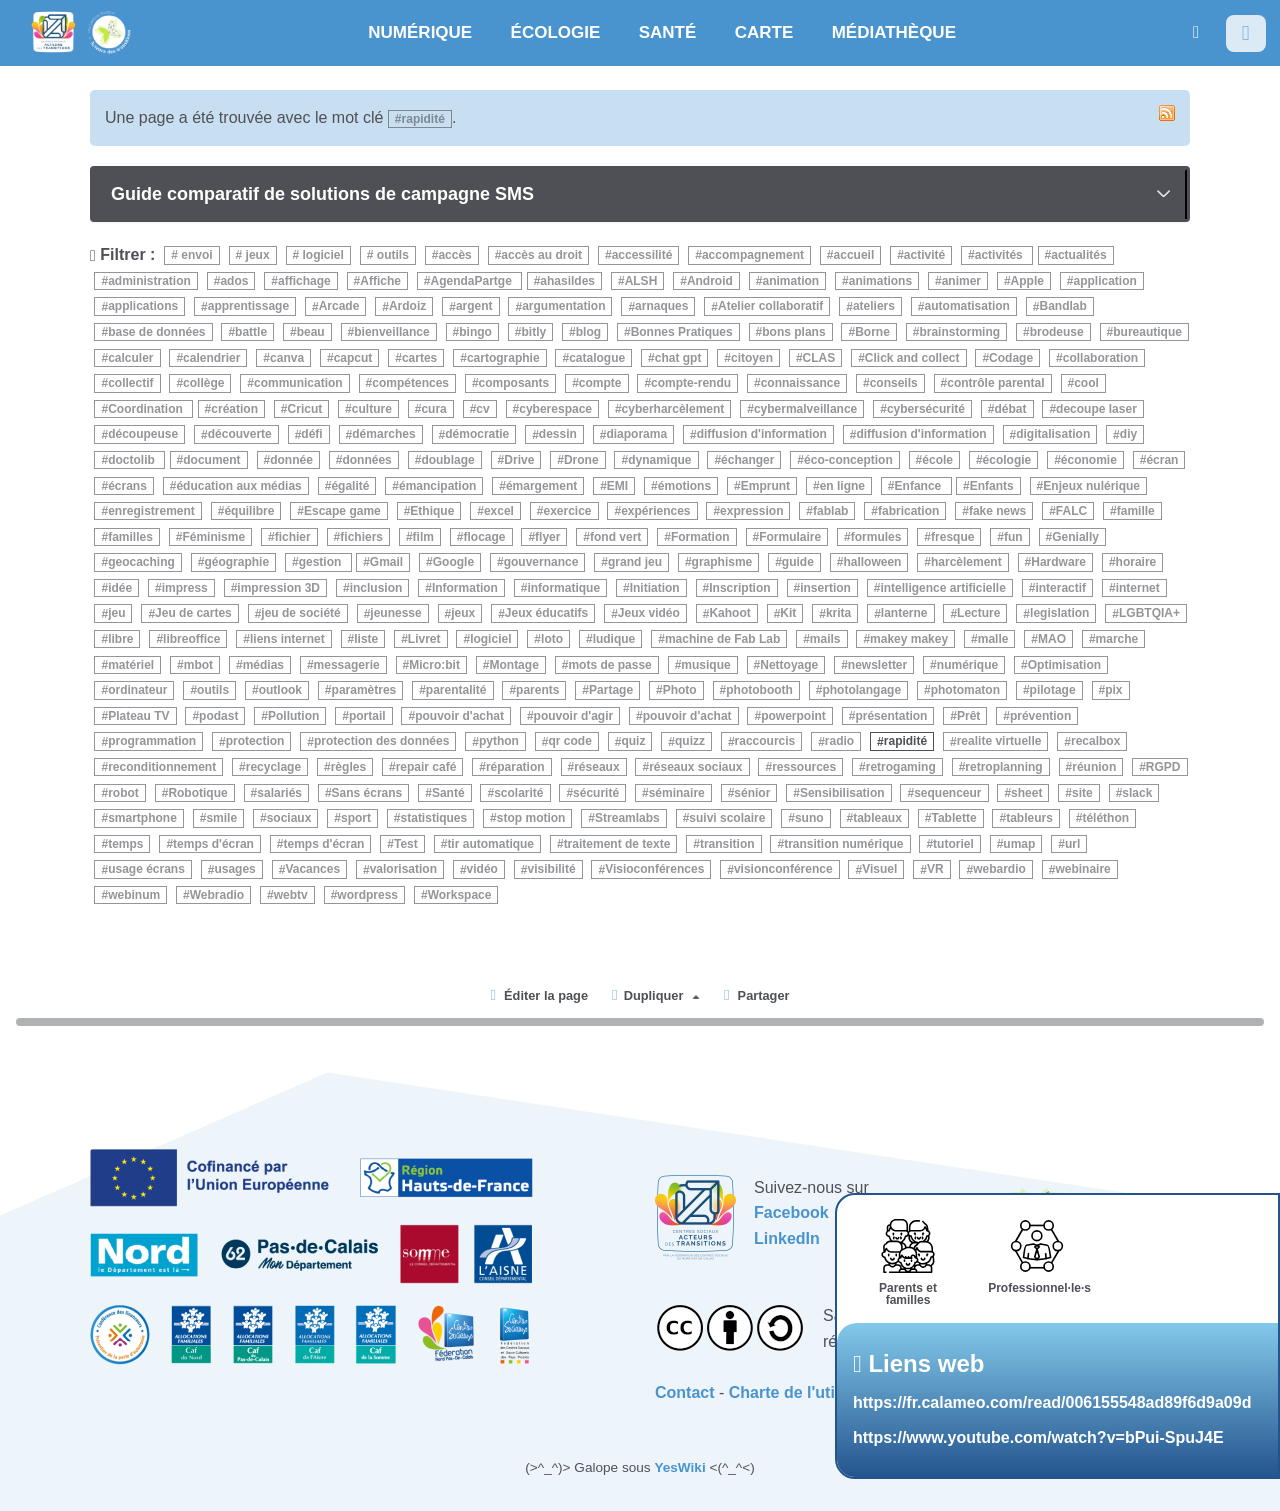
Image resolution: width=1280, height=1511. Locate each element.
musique (705, 665)
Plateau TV (138, 716)
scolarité (518, 793)
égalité (350, 486)
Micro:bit (434, 665)
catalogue (597, 358)
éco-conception (848, 460)
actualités (1078, 255)
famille (1136, 511)
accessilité (642, 255)
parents (537, 690)
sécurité (596, 793)
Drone (581, 460)
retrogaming (901, 767)
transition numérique (843, 844)
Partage (611, 690)
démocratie (477, 435)
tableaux (877, 818)
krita (838, 614)
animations (880, 281)
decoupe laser (1096, 409)
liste (366, 639)
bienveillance (391, 332)
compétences (410, 383)
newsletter (877, 665)
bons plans (793, 332)
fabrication (908, 511)
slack (1137, 793)
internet (1138, 588)
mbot (198, 665)
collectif (130, 383)
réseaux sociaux (695, 767)
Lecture (978, 614)
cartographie (503, 358)
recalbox (1095, 742)
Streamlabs (627, 818)
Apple (1027, 281)
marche (1117, 639)
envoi (195, 255)
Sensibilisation (842, 793)
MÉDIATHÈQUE (894, 32)
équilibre (249, 511)
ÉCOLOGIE (556, 32)
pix (1113, 690)
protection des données (381, 742)
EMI (617, 486)
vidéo (482, 870)
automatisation (967, 307)
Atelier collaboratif (770, 307)
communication (298, 383)
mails (825, 639)
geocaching (141, 562)
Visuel (879, 870)
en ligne (842, 486)
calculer (130, 358)
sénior (752, 793)
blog (588, 332)
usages (234, 870)
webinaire (1082, 870)
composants (514, 383)
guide (798, 562)
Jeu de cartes (193, 614)
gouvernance (541, 562)
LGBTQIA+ (1149, 614)
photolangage (861, 690)
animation (790, 281)
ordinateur (137, 690)
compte (600, 383)
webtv (291, 895)
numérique (967, 665)
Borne (872, 332)
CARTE (764, 32)
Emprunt (765, 486)
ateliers (874, 307)
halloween (872, 562)
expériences (655, 511)
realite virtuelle (999, 742)
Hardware (1058, 562)
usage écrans (146, 870)
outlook (280, 690)
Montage (513, 665)
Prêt (968, 716)
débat (1011, 409)
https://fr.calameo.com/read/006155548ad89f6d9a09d (1052, 1402)
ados (234, 281)
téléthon (1105, 818)
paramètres (364, 690)
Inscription (739, 588)
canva (287, 358)
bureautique (1147, 332)
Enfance (920, 486)
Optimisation (1064, 665)
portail (367, 716)
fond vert (615, 537)
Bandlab (1062, 307)
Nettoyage (789, 665)
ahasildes (567, 281)
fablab (830, 511)
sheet (1026, 793)
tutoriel (953, 844)
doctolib (133, 460)
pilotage (1053, 690)
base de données (156, 332)
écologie (1007, 460)
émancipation (437, 486)
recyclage (273, 767)
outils (390, 255)
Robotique (197, 793)
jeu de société (300, 614)
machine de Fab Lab (722, 639)
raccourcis (765, 742)
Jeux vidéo (649, 614)
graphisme (722, 562)
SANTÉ (668, 32)
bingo (475, 332)
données (366, 460)
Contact (685, 1392)
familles (130, 537)
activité (924, 255)
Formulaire (790, 537)
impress (185, 588)
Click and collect (912, 358)
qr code (570, 742)
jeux (255, 255)
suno (809, 818)
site (1082, 793)
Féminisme (213, 537)
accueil (854, 255)
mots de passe (609, 665)
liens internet (287, 639)
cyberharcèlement (673, 409)
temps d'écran (213, 844)
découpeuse (143, 435)
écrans (127, 486)
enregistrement (151, 511)
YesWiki (679, 1467)
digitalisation (1053, 435)
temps (125, 844)
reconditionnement (162, 767)
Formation (700, 537)
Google (453, 562)
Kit (788, 614)
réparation (515, 767)
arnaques (661, 307)
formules (876, 537)
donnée (291, 460)
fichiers (361, 537)
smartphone (142, 818)
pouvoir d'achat (459, 716)
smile (221, 818)
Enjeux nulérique (1091, 486)
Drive (519, 460)
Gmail (386, 562)
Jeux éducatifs (546, 614)
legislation (1059, 614)
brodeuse (1057, 332)
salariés (279, 793)
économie (1089, 460)
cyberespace (555, 409)
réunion (1094, 767)
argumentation (563, 307)
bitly (533, 332)
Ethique (432, 511)
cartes (419, 358)
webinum (134, 895)
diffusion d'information (762, 435)
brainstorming (959, 332)
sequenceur (947, 793)
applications (143, 307)
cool (1086, 383)
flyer (547, 537)
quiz (633, 742)
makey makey (909, 639)
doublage (447, 460)
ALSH (641, 281)
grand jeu (635, 562)
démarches (383, 435)
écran (1162, 460)
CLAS (819, 358)
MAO (1052, 639)
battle (251, 332)
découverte (240, 435)
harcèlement (966, 562)
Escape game (342, 511)
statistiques (434, 818)
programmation (152, 742)
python (499, 742)
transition (727, 844)
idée (120, 588)
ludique (614, 639)
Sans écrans (367, 793)
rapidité (905, 742)
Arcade (339, 307)
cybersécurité (926, 409)
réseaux (596, 767)
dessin (558, 435)
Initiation (655, 588)
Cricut (305, 409)
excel (499, 511)
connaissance (800, 383)
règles (348, 767)
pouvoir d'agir (574, 716)
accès (454, 255)
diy (1128, 435)
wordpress (367, 895)
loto (552, 639)
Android (710, 281)
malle (993, 639)
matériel (131, 665)
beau (311, 332)
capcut (353, 358)
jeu (116, 614)
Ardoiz (407, 307)
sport (356, 818)
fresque (952, 537)
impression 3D (278, 588)
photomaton (965, 690)
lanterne (904, 614)
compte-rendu (691, 383)
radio (839, 742)
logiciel (321, 255)
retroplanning (1003, 767)
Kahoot (729, 614)
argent (474, 307)
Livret (424, 639)
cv (482, 409)
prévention (1040, 716)
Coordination (147, 409)
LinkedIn (787, 1238)
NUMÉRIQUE (420, 32)
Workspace (460, 895)
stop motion (531, 818)
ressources (804, 767)
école (937, 460)
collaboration (1100, 358)
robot (123, 793)
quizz (690, 742)
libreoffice (191, 639)
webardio (999, 870)
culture (372, 409)
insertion (825, 588)
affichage (304, 281)
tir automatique (490, 844)
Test (406, 844)
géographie (236, 562)
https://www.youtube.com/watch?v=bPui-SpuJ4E (1038, 1437)
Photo (680, 690)
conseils (894, 383)
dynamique (659, 460)
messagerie (347, 665)
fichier (293, 537)
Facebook (791, 1212)
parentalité (456, 690)
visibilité (552, 870)
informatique (563, 588)
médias (263, 665)
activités (1000, 255)
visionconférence (783, 870)
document (211, 460)
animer (961, 281)
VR (935, 870)
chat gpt (678, 358)
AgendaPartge (473, 281)
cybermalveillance (805, 409)
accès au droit (541, 255)
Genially (1075, 537)
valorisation (403, 870)
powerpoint (793, 716)
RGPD (1163, 767)
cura (433, 409)
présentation (891, 716)
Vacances (312, 870)
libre (120, 639)
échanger (747, 460)
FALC (1071, 511)
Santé (448, 793)
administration (149, 281)
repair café (426, 767)
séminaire (677, 793)
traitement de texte (617, 844)
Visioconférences (654, 870)
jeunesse (395, 614)
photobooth (759, 690)
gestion (322, 562)
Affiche (380, 281)
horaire (1136, 562)
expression (751, 511)
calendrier (211, 358)
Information (465, 588)
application (1105, 281)
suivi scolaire (727, 818)
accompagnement (753, 255)
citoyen (752, 358)
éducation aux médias (238, 486)
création (234, 409)
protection (255, 742)
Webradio (217, 895)
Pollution (293, 716)
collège (203, 383)
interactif (1060, 588)
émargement (541, 486)
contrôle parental (995, 383)
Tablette (953, 818)
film (423, 537)
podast (218, 716)
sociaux (289, 818)
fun (1013, 537)
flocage (484, 537)
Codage (1011, 358)
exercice (568, 511)
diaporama (636, 435)
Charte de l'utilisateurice (821, 1392)
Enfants (992, 486)
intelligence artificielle (942, 588)
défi (311, 435)
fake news (997, 511)
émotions (684, 486)
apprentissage (248, 307)
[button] (1196, 32)
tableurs (1029, 818)
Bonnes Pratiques (682, 332)
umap (1019, 844)
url (1072, 844)
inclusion (376, 588)
